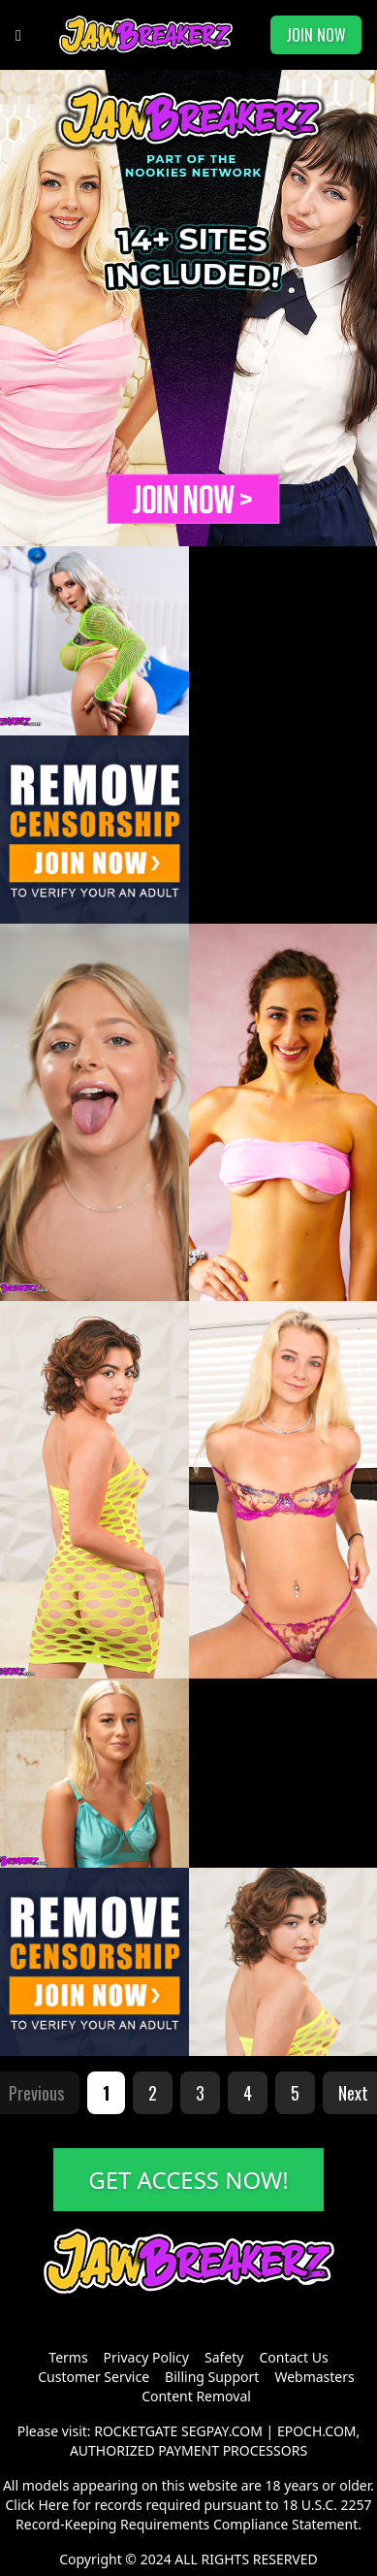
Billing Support (212, 2376)
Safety (223, 2357)
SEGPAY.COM (222, 2431)
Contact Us (293, 2357)
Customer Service (93, 2376)
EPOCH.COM (317, 2431)
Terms (67, 2357)
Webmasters (314, 2376)
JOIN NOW (316, 35)
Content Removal (196, 2396)
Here (53, 2504)
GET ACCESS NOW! (188, 2180)
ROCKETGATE (135, 2431)
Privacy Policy (146, 2357)
